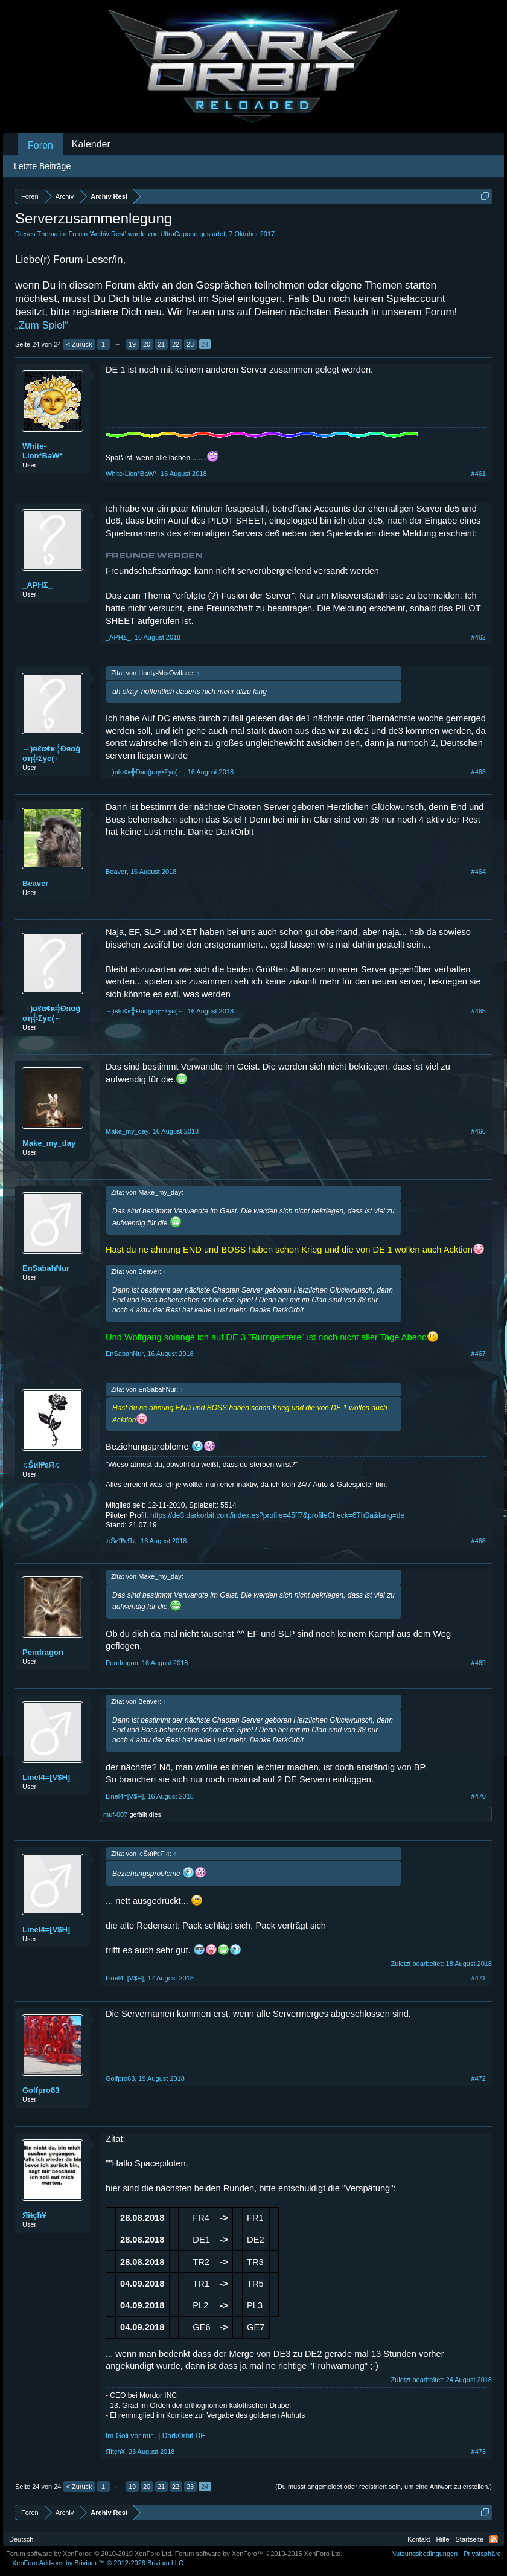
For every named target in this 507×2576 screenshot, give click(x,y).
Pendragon (42, 1652)
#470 (478, 1796)
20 (146, 344)
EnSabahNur (45, 1268)
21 (161, 344)
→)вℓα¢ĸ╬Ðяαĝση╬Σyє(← (51, 753)
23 (190, 344)
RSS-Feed (493, 2539)
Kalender (91, 144)
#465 (478, 1011)
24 (204, 344)
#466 (478, 1131)
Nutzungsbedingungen (424, 2553)
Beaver (35, 883)
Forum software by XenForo (89, 2553)
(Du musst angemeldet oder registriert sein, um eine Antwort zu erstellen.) (383, 2486)
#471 (478, 1978)
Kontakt (418, 2539)
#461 (478, 473)
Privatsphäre (482, 2553)
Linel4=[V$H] (46, 1777)
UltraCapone (179, 233)
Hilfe (443, 2539)
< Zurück (79, 344)
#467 (478, 1353)
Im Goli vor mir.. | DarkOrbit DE (155, 2436)
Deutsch (21, 2539)
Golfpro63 (40, 2090)
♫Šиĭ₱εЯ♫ (41, 1464)
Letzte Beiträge (42, 166)
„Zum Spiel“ (41, 325)
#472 (478, 2078)
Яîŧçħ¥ (34, 2215)
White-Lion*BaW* (42, 451)
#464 (478, 871)
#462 (478, 637)
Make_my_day (48, 1143)
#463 (478, 772)
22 (175, 344)
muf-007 (115, 1814)
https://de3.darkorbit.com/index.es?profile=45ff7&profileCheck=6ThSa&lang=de (277, 1515)
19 (132, 344)
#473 (478, 2451)
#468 (478, 1540)
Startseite (469, 2539)
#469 (478, 1662)
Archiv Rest (107, 233)
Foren (40, 145)
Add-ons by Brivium (98, 2562)
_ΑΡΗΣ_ (37, 584)
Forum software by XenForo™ (259, 2553)
